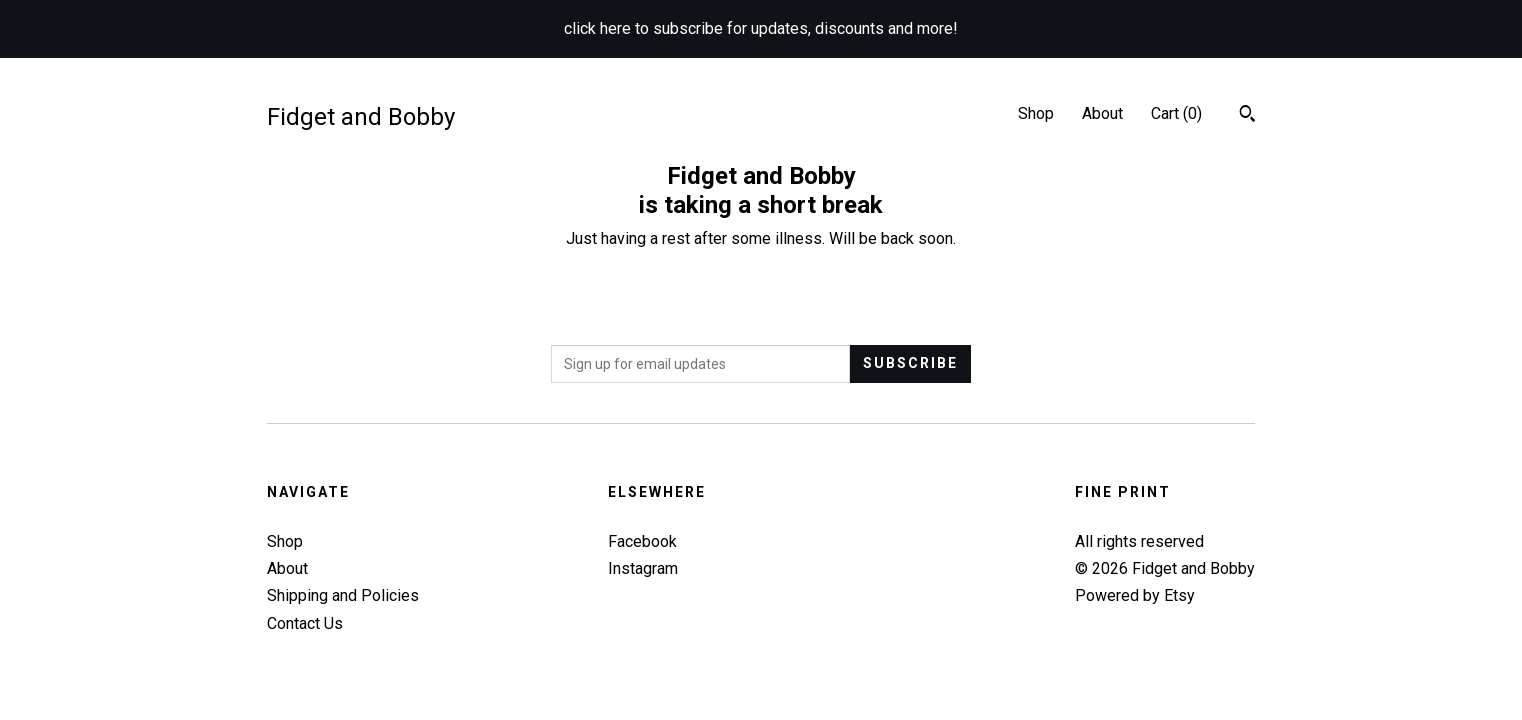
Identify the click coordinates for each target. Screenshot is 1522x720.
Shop (1036, 113)
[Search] (1247, 116)
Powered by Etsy (1135, 595)
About (1102, 113)
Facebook (642, 541)
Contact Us (305, 623)
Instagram (643, 568)
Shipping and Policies (343, 595)
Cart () (1176, 113)
